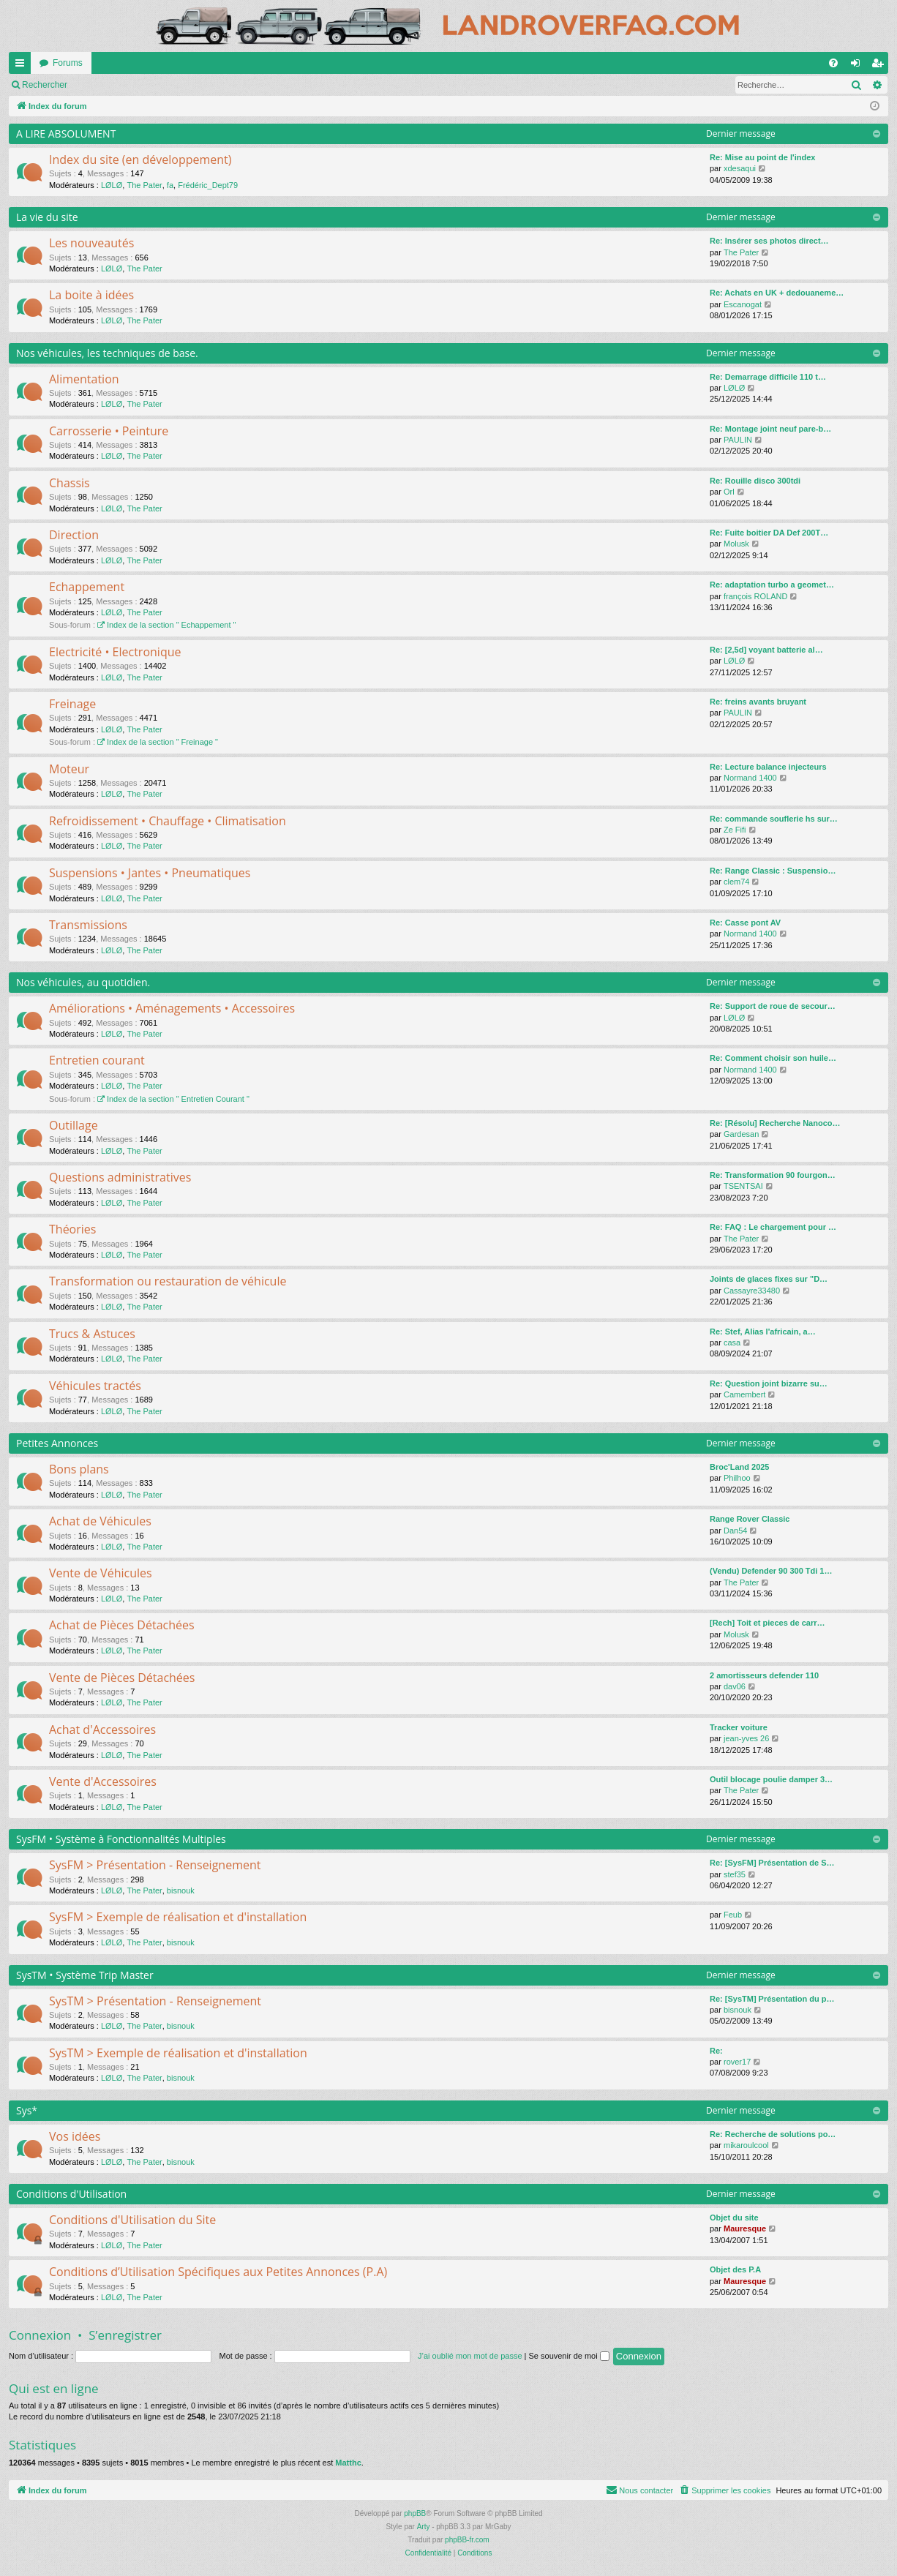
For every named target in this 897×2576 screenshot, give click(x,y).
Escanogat (743, 304)
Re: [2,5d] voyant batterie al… (766, 649)
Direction (74, 535)
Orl (729, 491)
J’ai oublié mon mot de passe (470, 2355)
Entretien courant (97, 1060)
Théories (72, 1229)
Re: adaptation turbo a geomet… (772, 584)
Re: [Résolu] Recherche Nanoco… (775, 1123)
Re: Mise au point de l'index (762, 157)
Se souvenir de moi (569, 2355)
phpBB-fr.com (467, 2540)
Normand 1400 (750, 777)
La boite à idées (91, 295)
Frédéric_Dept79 (208, 185)
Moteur (69, 769)
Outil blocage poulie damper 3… (771, 1779)
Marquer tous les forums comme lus (92, 85)
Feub (733, 1914)
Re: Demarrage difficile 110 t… (768, 376)
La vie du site (47, 217)
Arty (423, 2527)
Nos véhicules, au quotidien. (83, 982)
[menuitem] (833, 63)
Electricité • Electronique (115, 652)
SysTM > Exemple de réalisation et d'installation (178, 2053)
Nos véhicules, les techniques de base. (107, 353)
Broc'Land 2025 (739, 1466)
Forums (68, 63)
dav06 (735, 1686)
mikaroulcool (746, 2145)
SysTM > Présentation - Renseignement (155, 2001)
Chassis (69, 483)
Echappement (86, 587)
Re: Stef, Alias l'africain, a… (763, 1331)
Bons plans (79, 1469)
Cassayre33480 (752, 1290)
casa (732, 1342)
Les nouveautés (91, 243)
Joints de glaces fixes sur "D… (768, 1278)
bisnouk (181, 1890)
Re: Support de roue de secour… (773, 1006)
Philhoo (737, 1477)
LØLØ (111, 185)
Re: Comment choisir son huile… (773, 1058)
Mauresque (745, 2228)
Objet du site (734, 2217)
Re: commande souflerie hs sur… (774, 818)
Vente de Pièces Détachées (122, 1678)
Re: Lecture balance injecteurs (768, 766)
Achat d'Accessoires (102, 1729)
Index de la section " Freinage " (157, 741)
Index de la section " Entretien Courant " (173, 1098)
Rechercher (205, 85)
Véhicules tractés (95, 1386)
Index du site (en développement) (140, 159)
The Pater (144, 185)
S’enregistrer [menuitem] (880, 66)
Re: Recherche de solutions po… (773, 2134)
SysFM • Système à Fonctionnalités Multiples (121, 1839)
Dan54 (735, 1530)
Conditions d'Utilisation (71, 2194)
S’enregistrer (125, 2335)
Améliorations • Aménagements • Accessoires (172, 1008)
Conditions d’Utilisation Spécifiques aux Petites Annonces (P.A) (218, 2272)
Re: (716, 2050)
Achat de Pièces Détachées (122, 1625)
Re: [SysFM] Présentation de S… (772, 1862)
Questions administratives (120, 1177)
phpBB (415, 2513)
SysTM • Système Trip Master (85, 1975)
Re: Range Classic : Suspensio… (773, 870)
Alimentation (84, 379)
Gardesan (741, 1134)
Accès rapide (23, 66)
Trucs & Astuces (92, 1334)
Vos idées (74, 2136)
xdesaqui (740, 168)
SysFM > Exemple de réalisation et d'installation (178, 1917)
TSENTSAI (743, 1186)
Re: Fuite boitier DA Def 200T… (769, 532)
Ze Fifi (735, 829)
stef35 (735, 1874)
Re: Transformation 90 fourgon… (773, 1175)
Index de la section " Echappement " (166, 624)
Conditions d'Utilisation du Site (132, 2220)
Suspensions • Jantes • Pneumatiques (149, 873)
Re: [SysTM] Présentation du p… (772, 1998)
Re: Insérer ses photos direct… (769, 240)
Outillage (73, 1125)
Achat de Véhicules (100, 1521)
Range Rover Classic (749, 1518)
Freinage (72, 704)
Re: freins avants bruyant (758, 701)
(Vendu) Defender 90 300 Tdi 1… (771, 1570)
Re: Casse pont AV (745, 922)
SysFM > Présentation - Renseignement (154, 1865)
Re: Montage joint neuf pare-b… (770, 428)
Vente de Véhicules (100, 1573)
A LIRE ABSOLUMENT (66, 133)
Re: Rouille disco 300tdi (755, 480)
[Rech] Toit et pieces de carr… (767, 1622)
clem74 (736, 881)
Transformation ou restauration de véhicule (167, 1281)
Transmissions (88, 925)
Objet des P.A (735, 2269)
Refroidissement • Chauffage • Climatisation (167, 821)
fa (170, 185)
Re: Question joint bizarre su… (768, 1383)
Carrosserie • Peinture (108, 431)
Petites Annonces (57, 1443)
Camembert (744, 1394)
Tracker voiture (738, 1727)
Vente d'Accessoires (103, 1781)
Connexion (40, 2335)
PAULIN (738, 439)
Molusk (736, 543)
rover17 (737, 2061)
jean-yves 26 (746, 1738)
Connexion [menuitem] (858, 66)
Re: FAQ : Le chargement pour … (773, 1227)
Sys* (26, 2110)
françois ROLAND (755, 596)
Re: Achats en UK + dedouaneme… (777, 292)
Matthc (348, 2462)
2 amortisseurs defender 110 (764, 1675)
